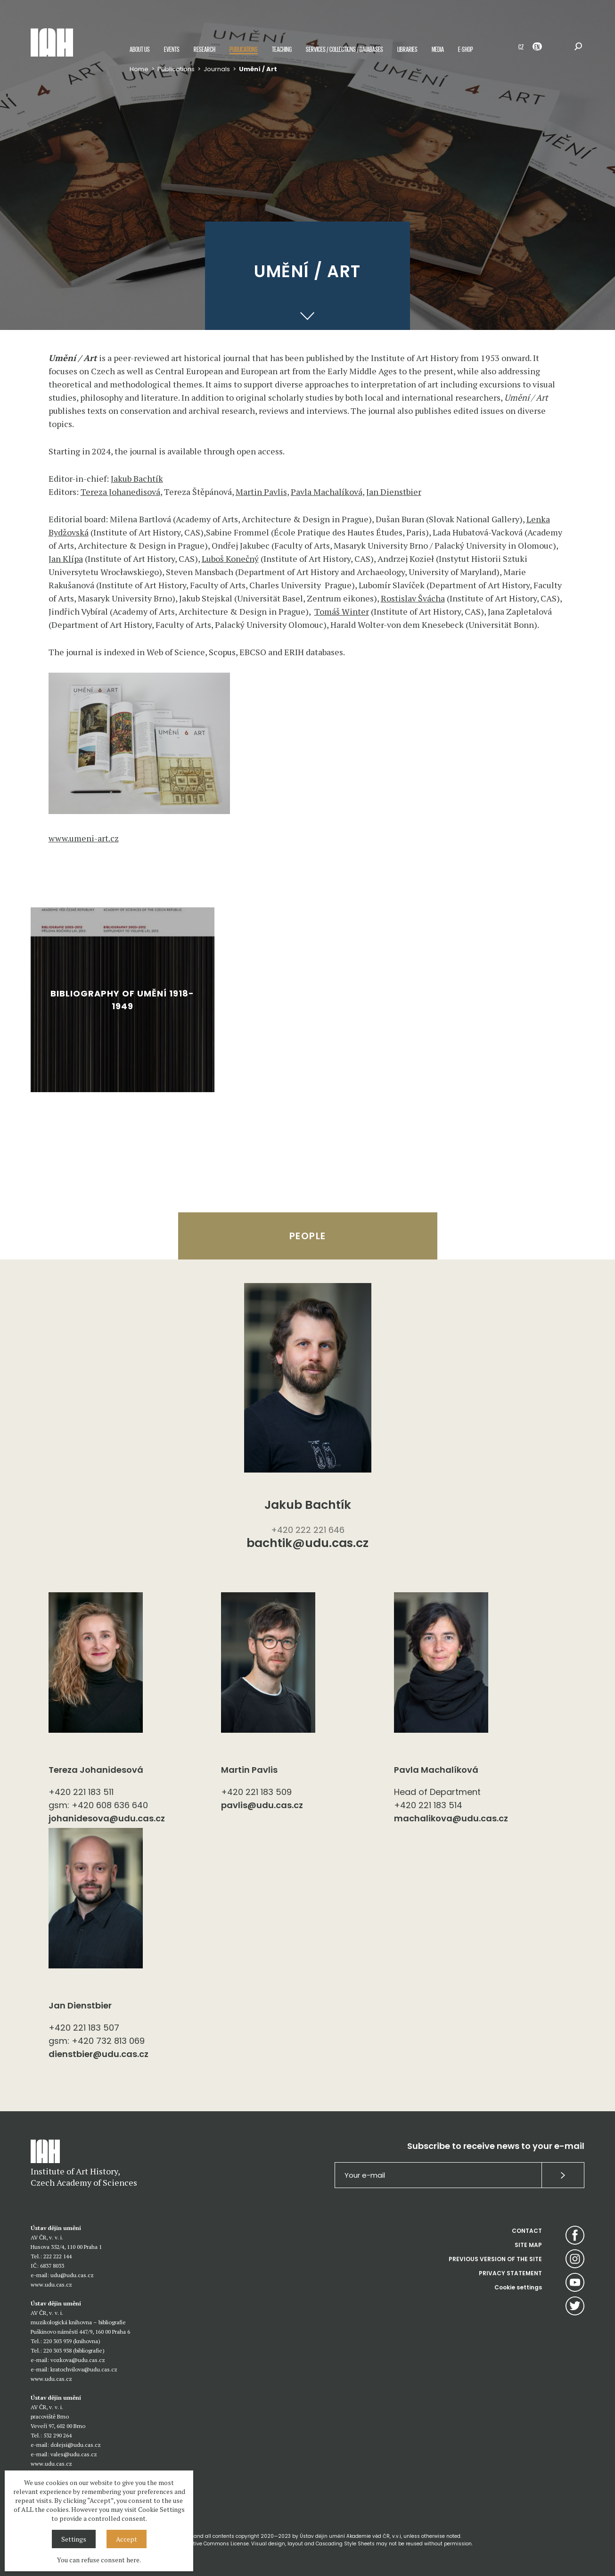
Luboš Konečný (230, 558)
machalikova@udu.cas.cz (451, 1818)
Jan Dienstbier (393, 491)
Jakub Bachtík (137, 478)
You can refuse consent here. (99, 2559)
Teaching (282, 49)
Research (204, 49)
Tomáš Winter (341, 611)
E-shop (465, 49)
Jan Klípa (66, 558)
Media (438, 49)
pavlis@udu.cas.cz (262, 1805)
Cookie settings (518, 2287)
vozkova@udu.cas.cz (77, 2359)
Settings (73, 2539)
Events (172, 49)
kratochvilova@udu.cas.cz (83, 2369)
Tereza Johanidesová (96, 1770)
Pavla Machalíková (326, 491)
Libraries (407, 49)
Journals (217, 69)
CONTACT (527, 2231)
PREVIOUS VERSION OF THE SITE (495, 2259)
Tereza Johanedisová (120, 491)
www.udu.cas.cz (51, 2284)
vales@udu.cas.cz (73, 2454)
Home (139, 69)
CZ (521, 46)
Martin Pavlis (261, 491)
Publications (244, 49)
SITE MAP (528, 2245)
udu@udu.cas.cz (72, 2275)
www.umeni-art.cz (84, 838)
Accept (126, 2539)
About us (140, 49)
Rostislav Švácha (413, 598)
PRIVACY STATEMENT (510, 2273)
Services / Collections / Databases (344, 49)
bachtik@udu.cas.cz (307, 1544)
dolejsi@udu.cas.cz (75, 2444)
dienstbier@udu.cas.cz (98, 2054)
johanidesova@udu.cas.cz (107, 1818)
